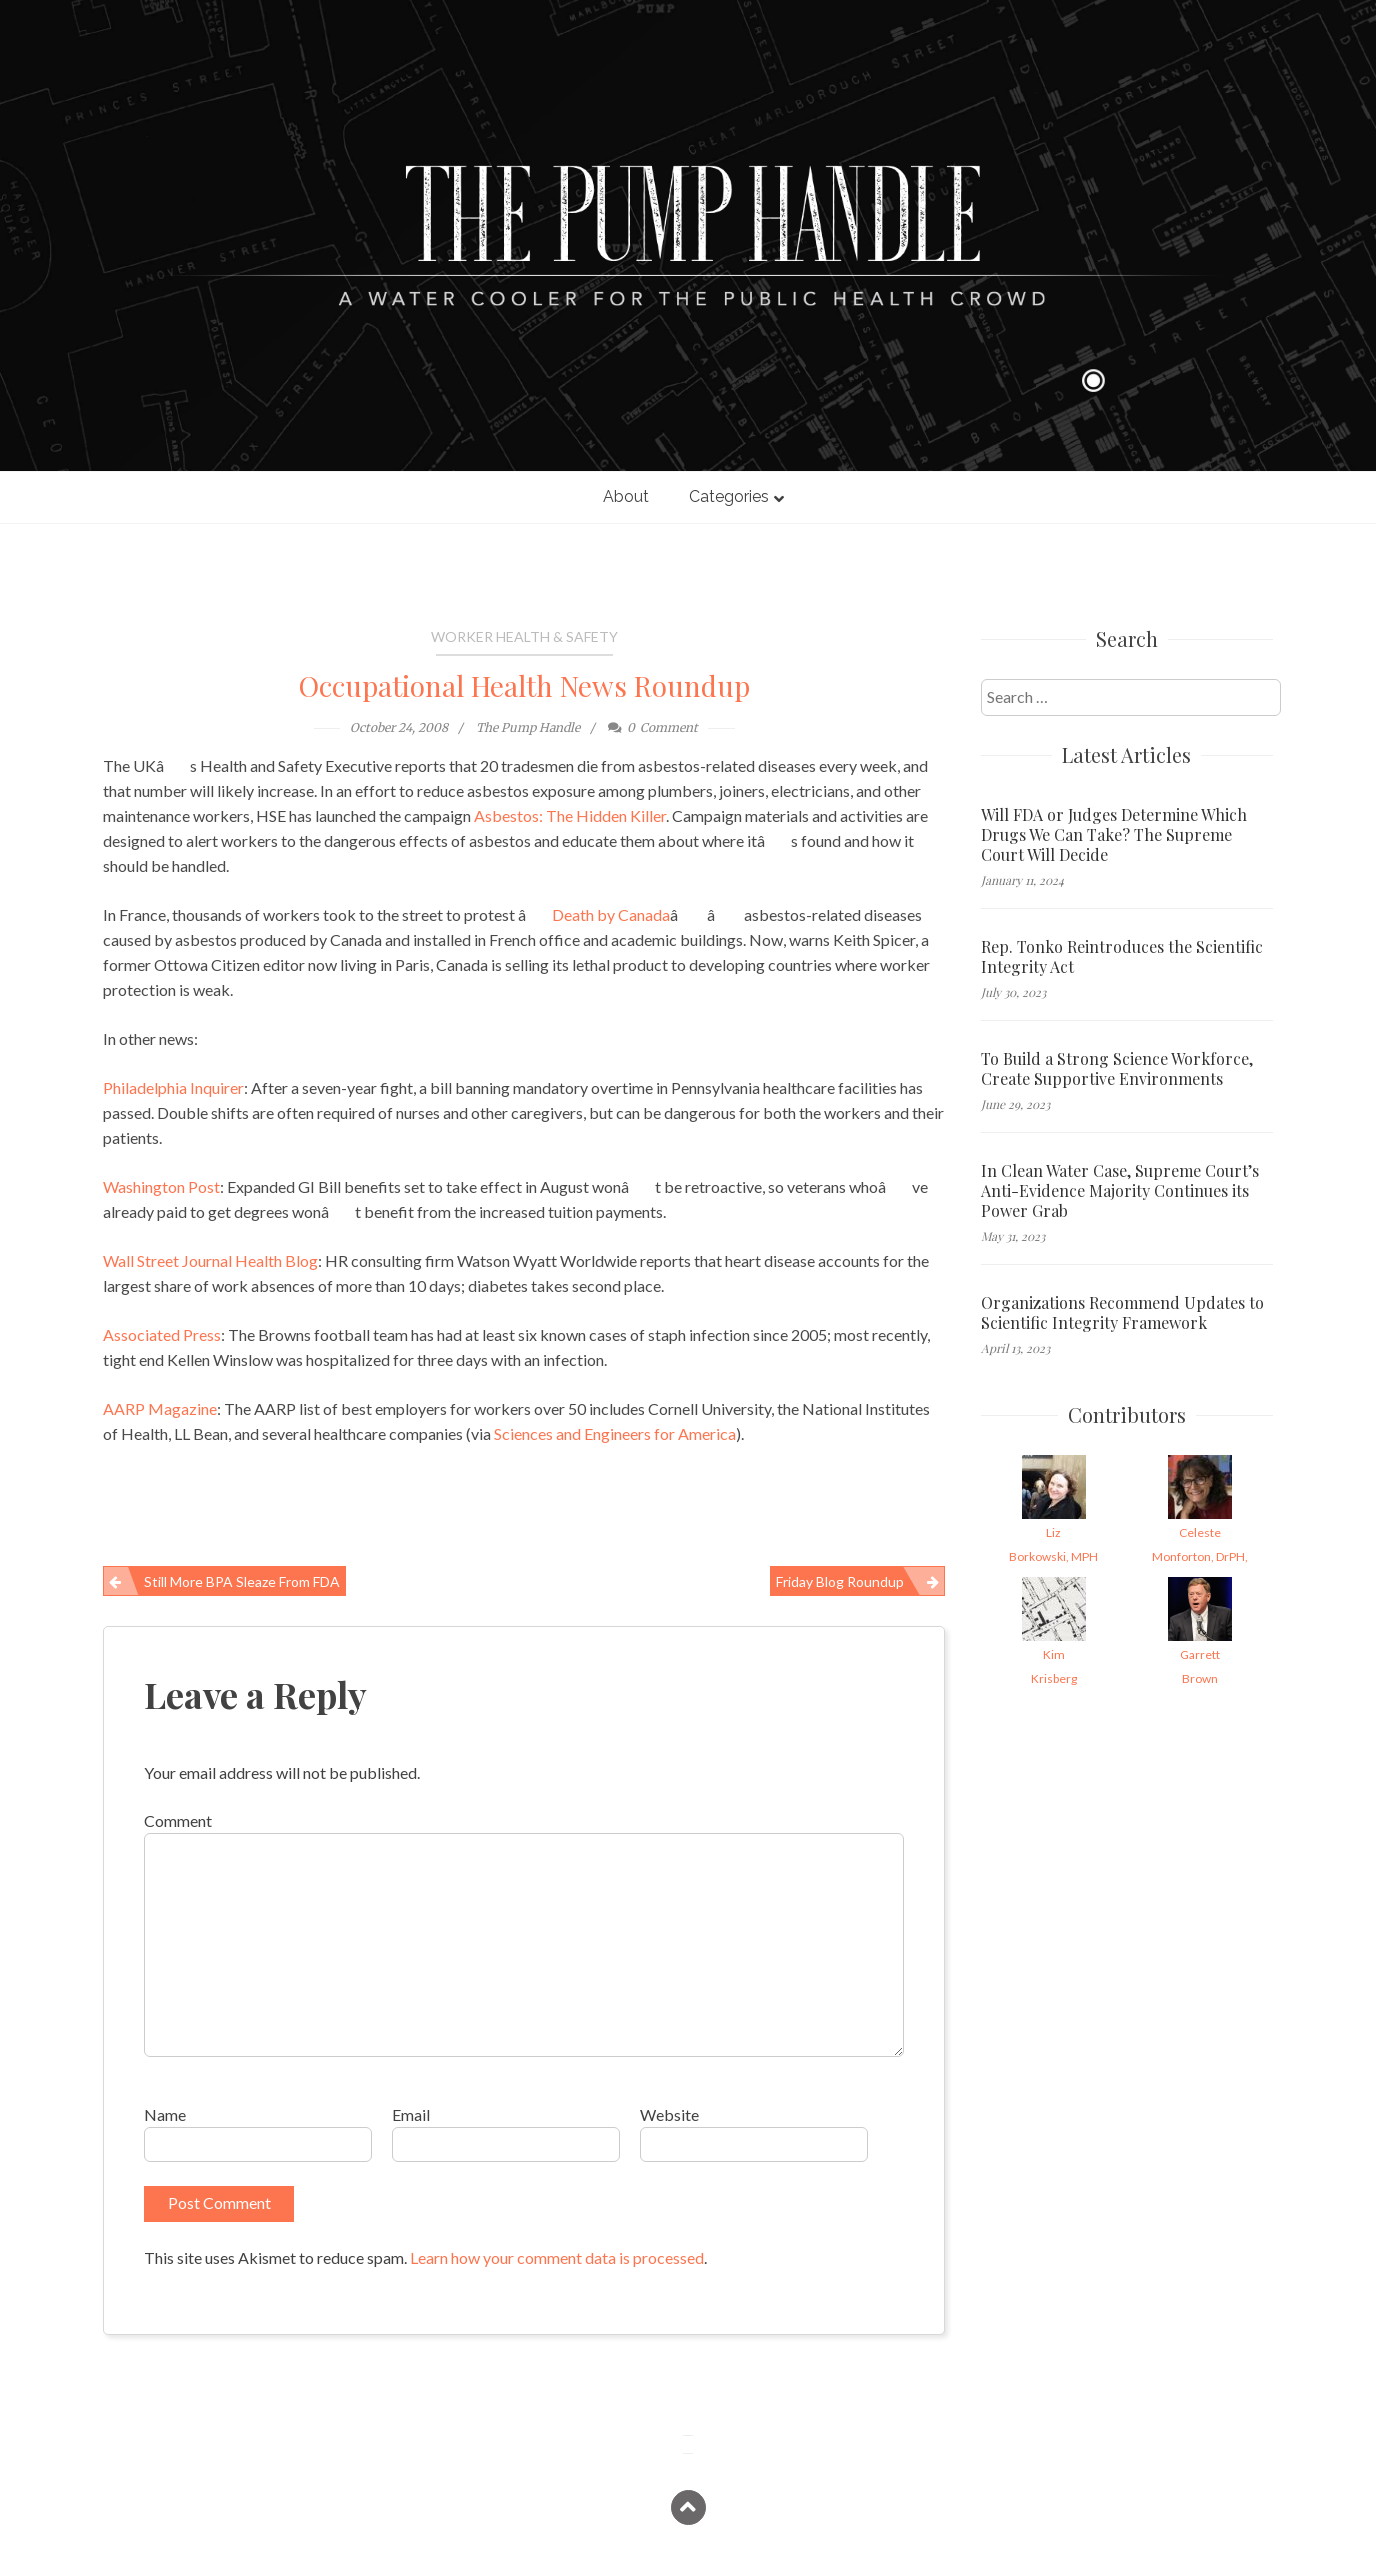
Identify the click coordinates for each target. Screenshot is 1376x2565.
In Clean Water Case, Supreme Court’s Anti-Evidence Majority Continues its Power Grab (1120, 1191)
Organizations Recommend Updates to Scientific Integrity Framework (1122, 1313)
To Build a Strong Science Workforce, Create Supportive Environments (1117, 1069)
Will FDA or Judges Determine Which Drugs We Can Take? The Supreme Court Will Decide (1114, 835)
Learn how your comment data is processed (557, 2257)
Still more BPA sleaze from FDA (242, 1581)
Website (669, 2114)
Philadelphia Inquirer (173, 1087)
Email (411, 2114)
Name (165, 2114)
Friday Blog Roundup (840, 1581)
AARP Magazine (160, 1408)
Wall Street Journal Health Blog (210, 1260)
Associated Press (162, 1334)
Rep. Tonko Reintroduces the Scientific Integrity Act (1122, 957)
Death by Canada (611, 914)
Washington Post (161, 1186)
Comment (178, 1820)
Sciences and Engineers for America (615, 1433)
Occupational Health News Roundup (524, 685)
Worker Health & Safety (524, 636)
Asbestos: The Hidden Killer (570, 815)
